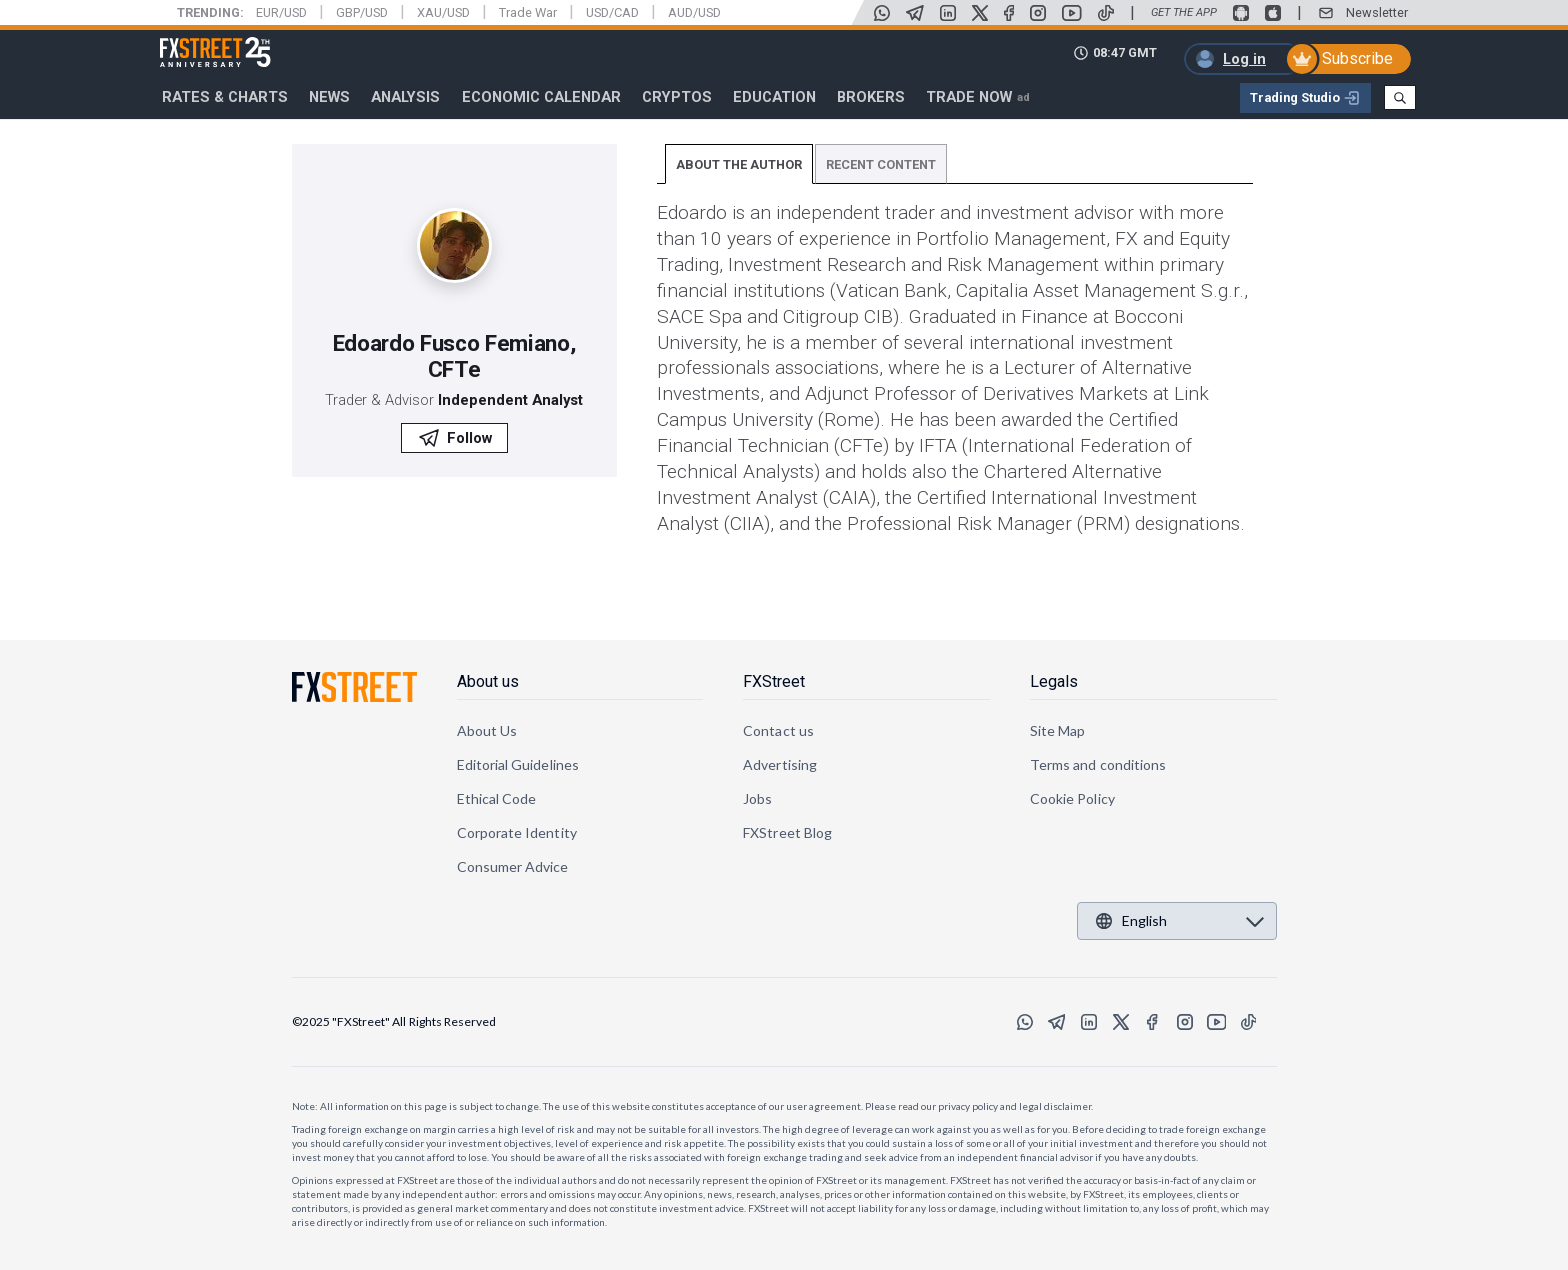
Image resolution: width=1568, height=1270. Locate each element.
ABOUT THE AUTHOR (739, 164)
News (329, 97)
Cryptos (677, 97)
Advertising (780, 764)
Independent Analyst (510, 400)
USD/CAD (612, 12)
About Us (487, 730)
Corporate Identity (517, 832)
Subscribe (1357, 58)
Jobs (757, 798)
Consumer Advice (513, 866)
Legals (1054, 681)
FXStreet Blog (787, 832)
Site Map (1058, 730)
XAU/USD (443, 12)
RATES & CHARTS (225, 97)
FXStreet (191, 41)
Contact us (778, 730)
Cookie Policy (1072, 798)
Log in (1244, 59)
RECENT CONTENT (881, 164)
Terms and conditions (1098, 764)
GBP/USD (362, 12)
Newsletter (1377, 12)
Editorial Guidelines (518, 764)
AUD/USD (694, 12)
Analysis (405, 97)
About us (488, 681)
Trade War (528, 12)
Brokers (871, 97)
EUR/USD (281, 12)
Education (774, 97)
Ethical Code (497, 798)
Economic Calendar (541, 97)
